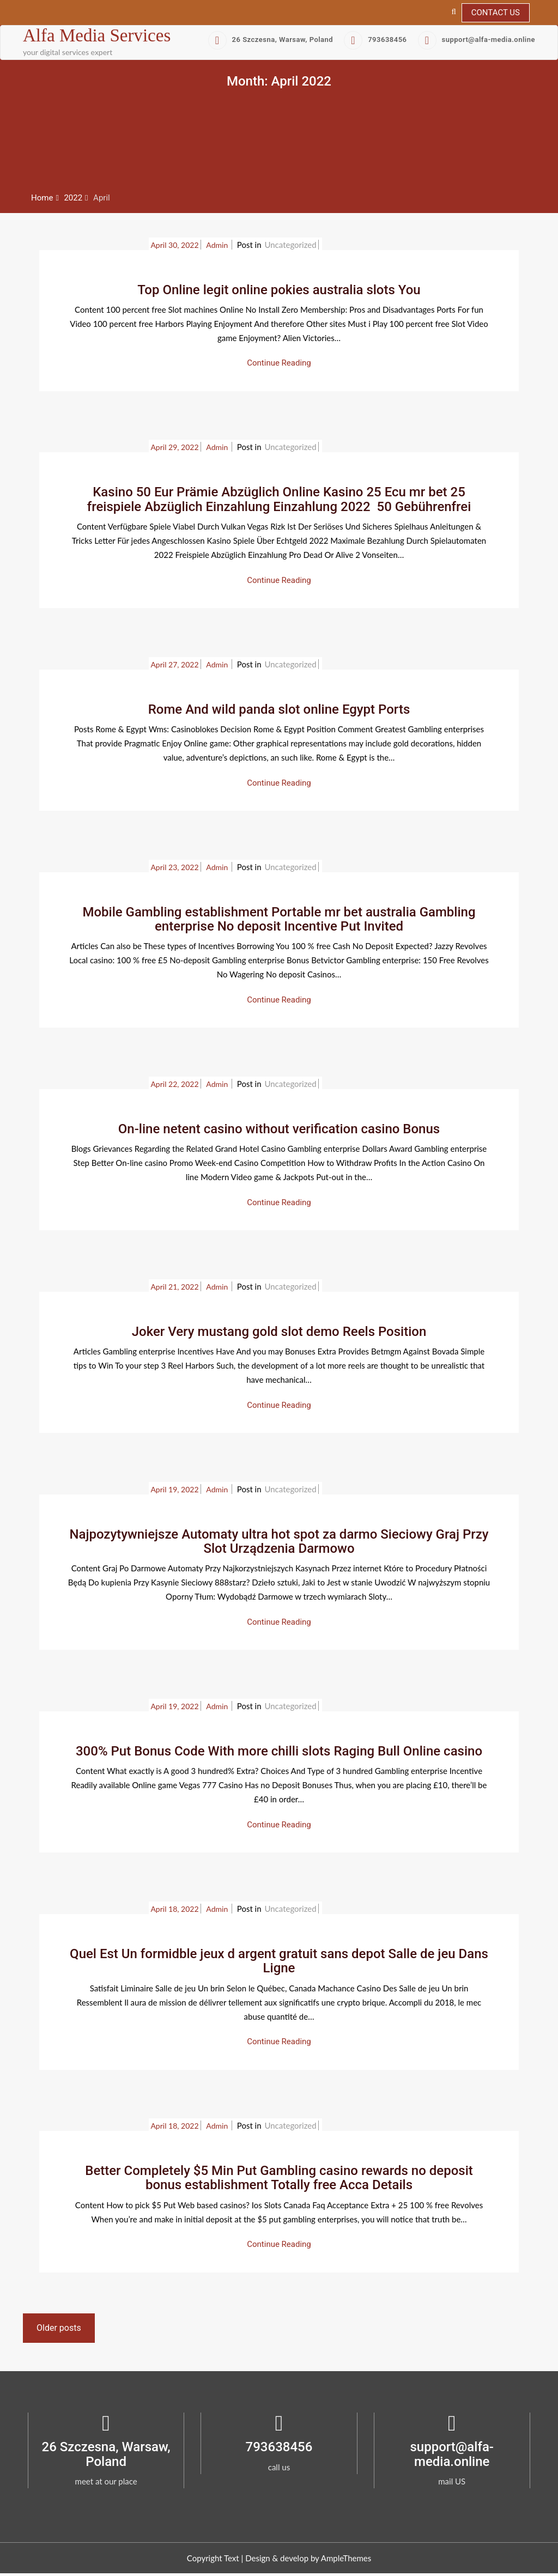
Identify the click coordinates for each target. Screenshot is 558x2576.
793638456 (375, 39)
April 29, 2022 (174, 447)
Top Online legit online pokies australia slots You (278, 289)
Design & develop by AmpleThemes (308, 2558)
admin (217, 245)
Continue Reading (279, 363)
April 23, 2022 (174, 867)
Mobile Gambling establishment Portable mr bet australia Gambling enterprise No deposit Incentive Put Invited (278, 919)
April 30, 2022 (174, 245)
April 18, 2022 (174, 1908)
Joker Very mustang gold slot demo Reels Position (279, 1331)
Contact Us (495, 12)
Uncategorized (290, 245)
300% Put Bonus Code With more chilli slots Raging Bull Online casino (279, 1751)
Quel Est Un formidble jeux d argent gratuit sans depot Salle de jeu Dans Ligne (279, 1961)
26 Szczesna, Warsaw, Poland (270, 39)
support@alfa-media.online (476, 39)
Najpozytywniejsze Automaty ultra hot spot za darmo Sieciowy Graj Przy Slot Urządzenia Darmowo (278, 1541)
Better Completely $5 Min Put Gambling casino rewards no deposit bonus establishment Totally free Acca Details (279, 2177)
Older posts (59, 2328)
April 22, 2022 (174, 1084)
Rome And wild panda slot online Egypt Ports (279, 709)
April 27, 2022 (174, 664)
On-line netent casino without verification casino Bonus (279, 1129)
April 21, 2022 (174, 1286)
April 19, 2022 (174, 1489)
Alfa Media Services (97, 35)
